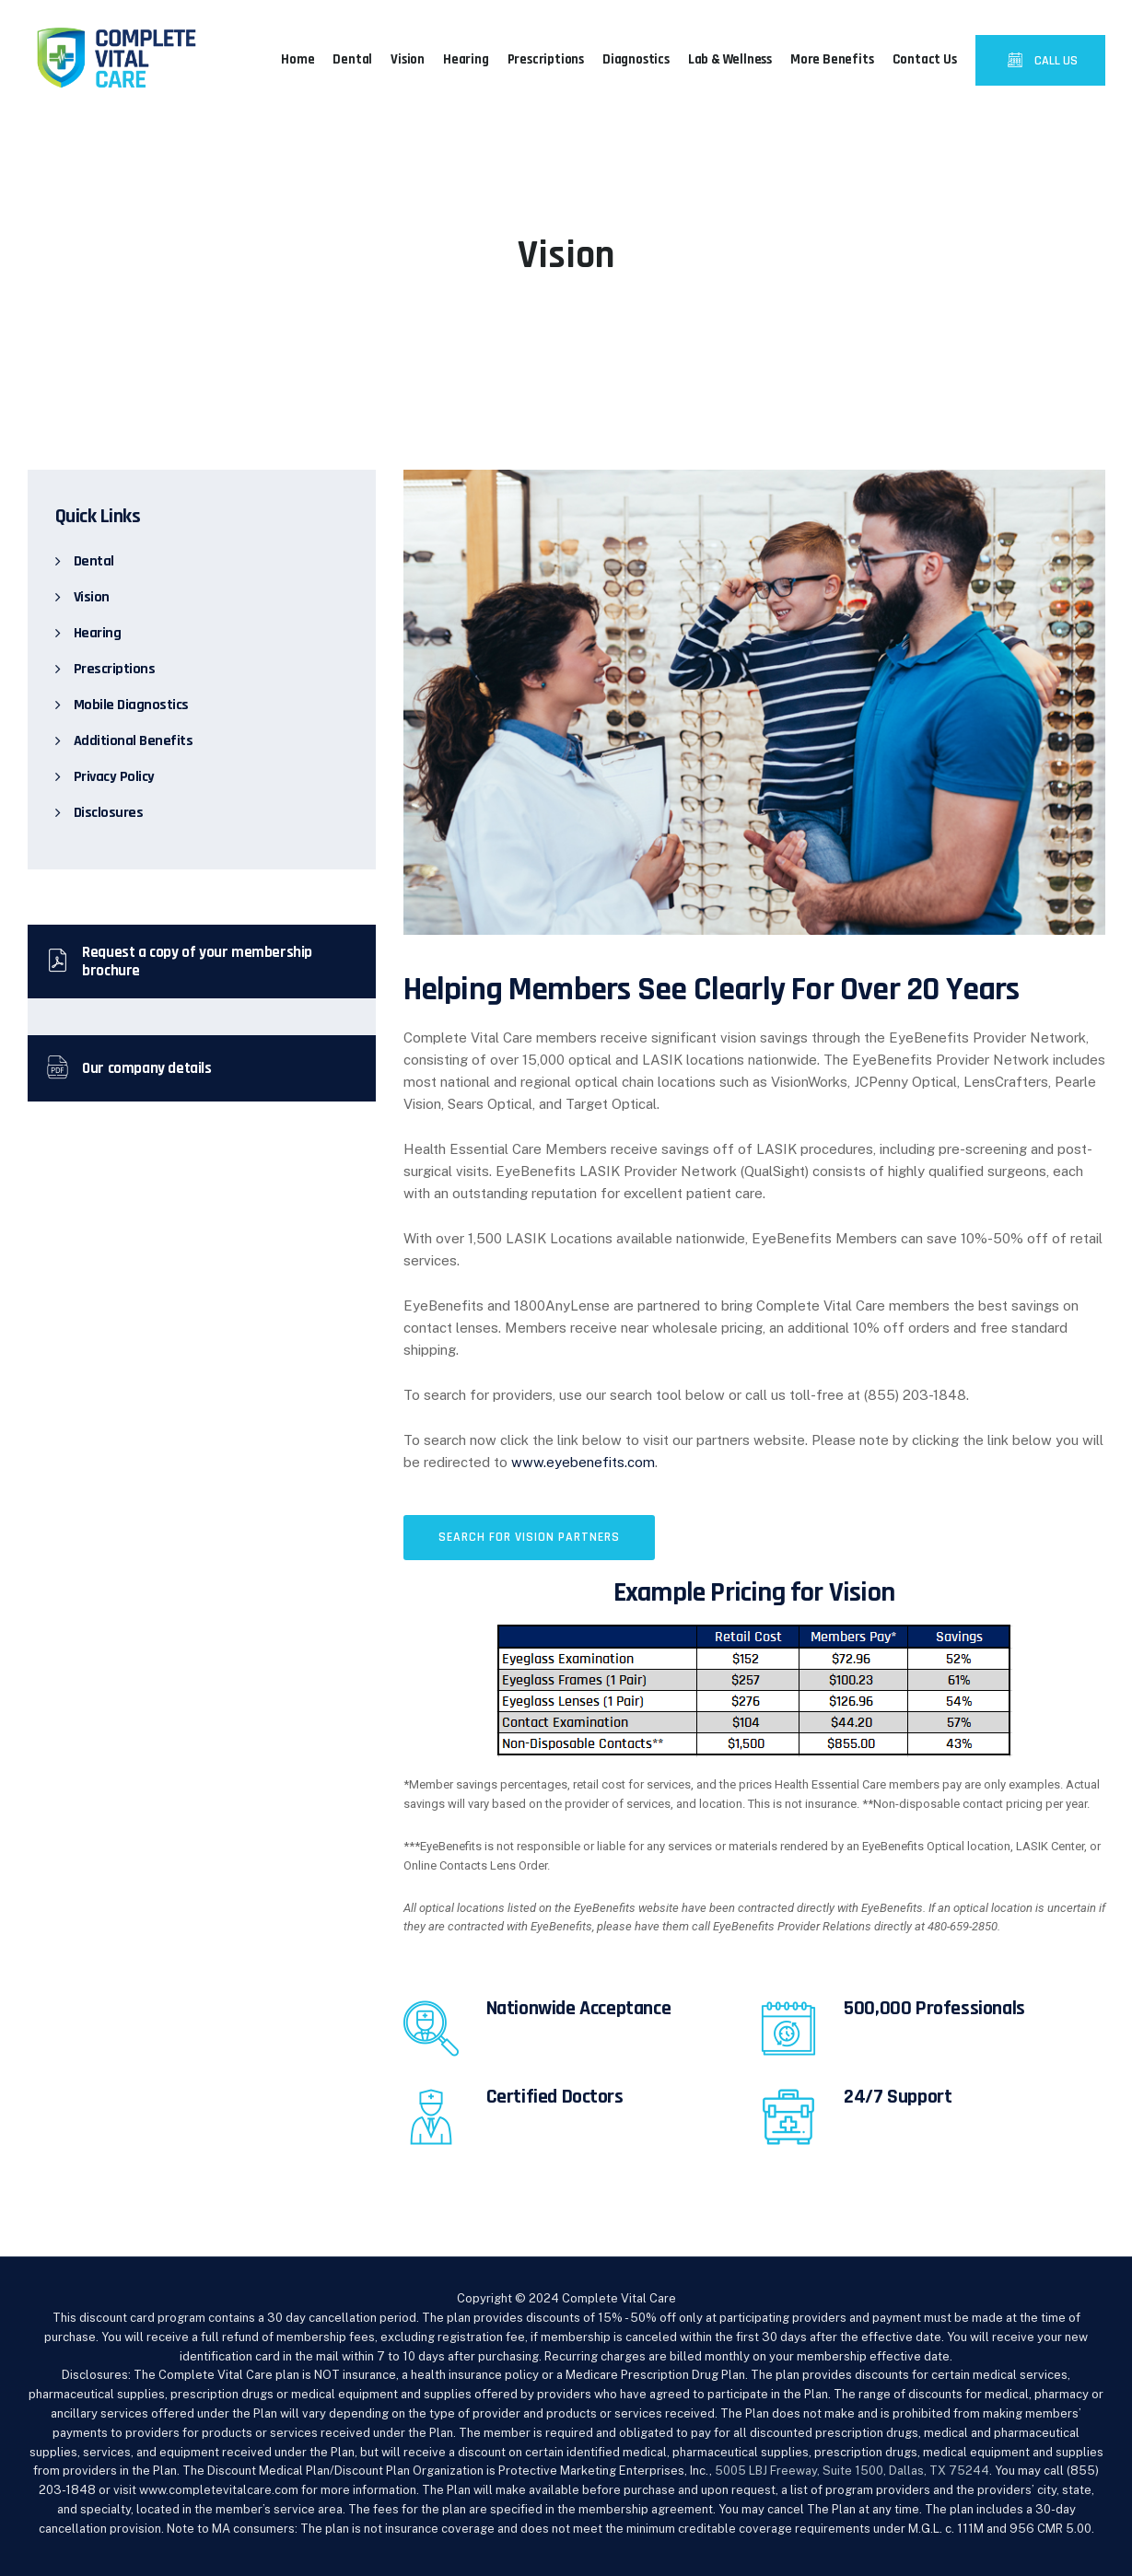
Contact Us (925, 59)
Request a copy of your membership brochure (179, 961)
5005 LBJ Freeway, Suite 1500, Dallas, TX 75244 (852, 2470)
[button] (529, 1537)
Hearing (466, 59)
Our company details (129, 1068)
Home (297, 59)
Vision (408, 59)
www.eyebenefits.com (583, 1462)
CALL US (1055, 60)
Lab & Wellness (730, 59)
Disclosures (109, 812)
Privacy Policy (114, 777)
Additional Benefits (133, 741)
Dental (352, 59)
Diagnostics (636, 59)
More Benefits (831, 59)
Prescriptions (546, 59)
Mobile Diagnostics (131, 705)
